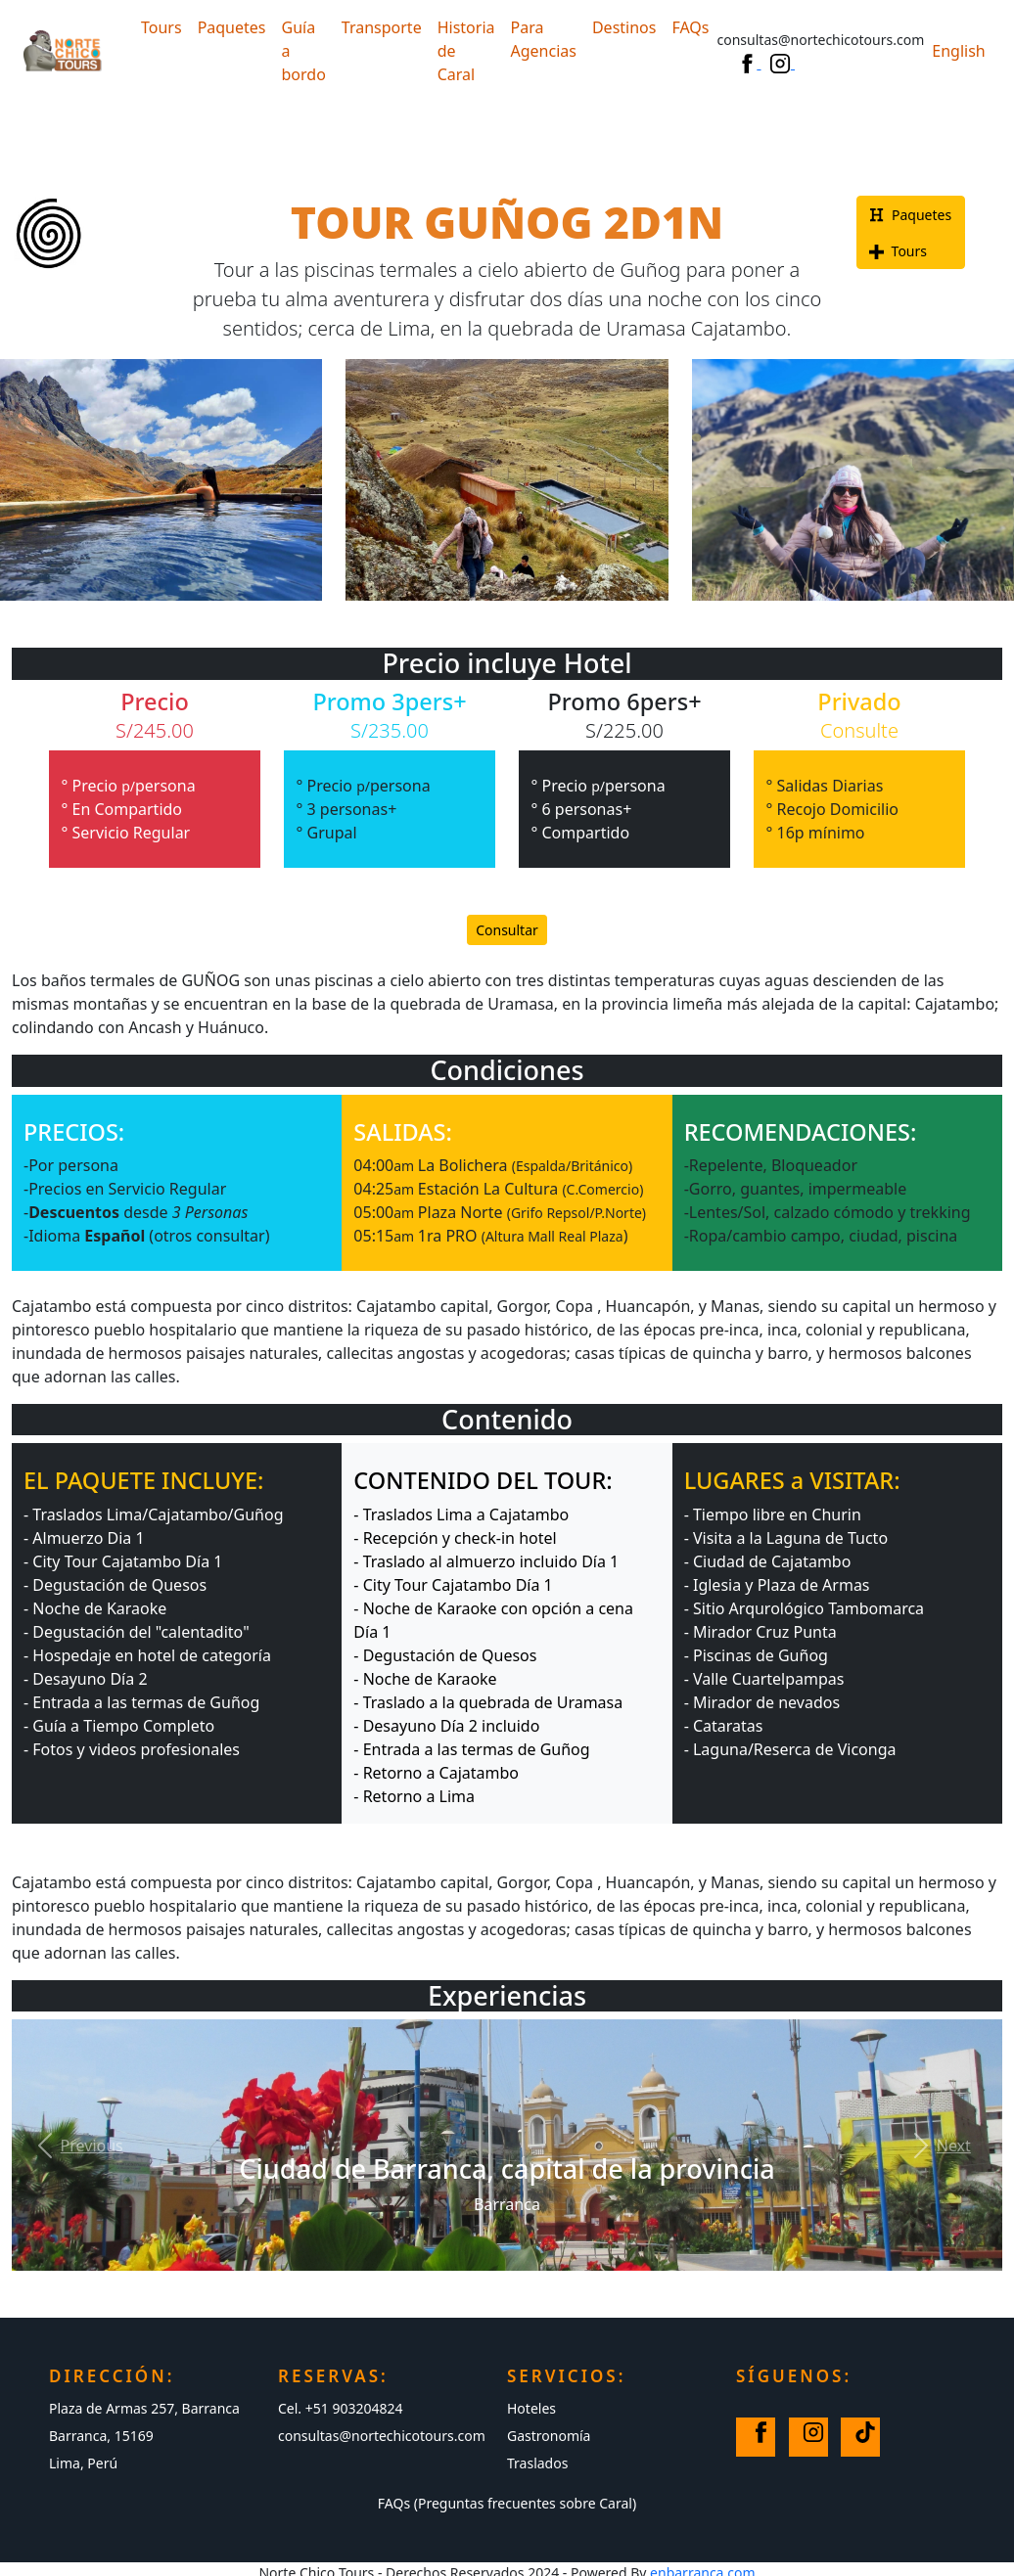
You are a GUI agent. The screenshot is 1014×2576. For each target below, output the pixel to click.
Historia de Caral (466, 51)
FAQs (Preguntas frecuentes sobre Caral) (507, 2503)
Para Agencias (543, 39)
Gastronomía (548, 2435)
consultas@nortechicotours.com (381, 2435)
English (958, 51)
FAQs (690, 27)
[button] (76, 2145)
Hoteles (531, 2408)
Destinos (624, 27)
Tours (161, 27)
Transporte (382, 27)
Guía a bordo (304, 51)
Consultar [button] (507, 930)
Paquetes (232, 27)
